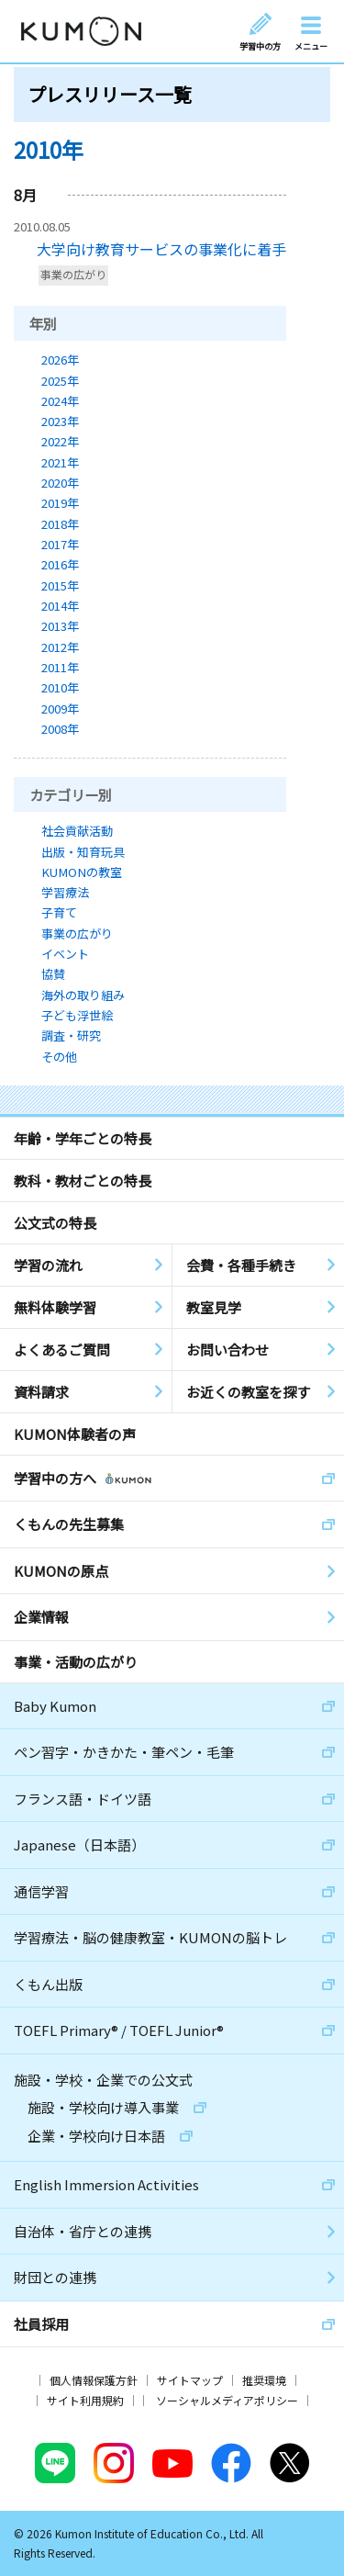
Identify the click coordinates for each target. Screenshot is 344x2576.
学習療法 (65, 892)
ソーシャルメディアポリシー (227, 2400)
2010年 (60, 687)
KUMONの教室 (81, 872)
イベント (65, 953)
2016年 (60, 564)
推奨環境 (264, 2380)
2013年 (60, 626)
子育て (59, 912)
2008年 (60, 728)
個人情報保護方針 (94, 2380)
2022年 (60, 441)
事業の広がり (73, 274)
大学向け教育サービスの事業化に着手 (161, 249)
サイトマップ (190, 2380)
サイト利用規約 (85, 2400)
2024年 (60, 401)
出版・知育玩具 (83, 852)
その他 (59, 1056)
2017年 (60, 544)
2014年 (60, 605)
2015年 (60, 585)
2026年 (60, 359)
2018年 (60, 524)
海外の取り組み (83, 995)
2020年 (60, 482)
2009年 (60, 708)
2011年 (60, 667)
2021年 (60, 462)
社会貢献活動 (77, 830)
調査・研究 (71, 1035)
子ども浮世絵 (77, 1015)
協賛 (53, 974)
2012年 (60, 647)
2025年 (60, 380)
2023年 (60, 421)
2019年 (60, 503)
